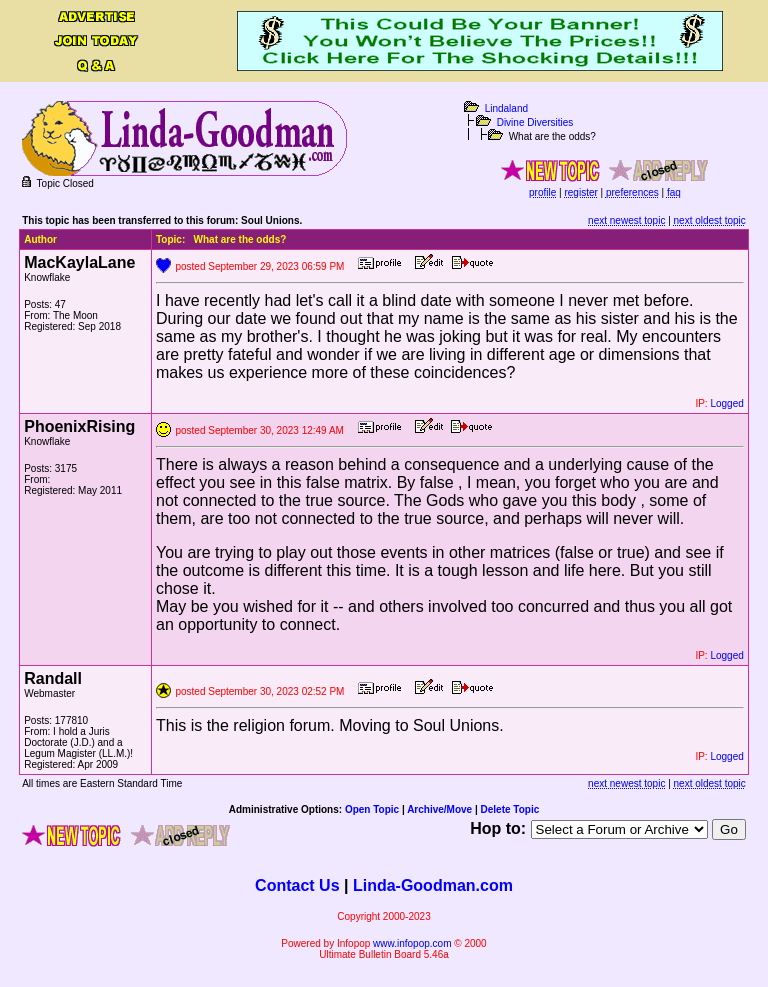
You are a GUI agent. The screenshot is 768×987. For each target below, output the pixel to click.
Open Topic (372, 809)
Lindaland (506, 108)
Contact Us (297, 885)
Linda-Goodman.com (433, 885)
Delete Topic (510, 809)
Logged (726, 403)
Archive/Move (439, 809)
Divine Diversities (535, 122)
